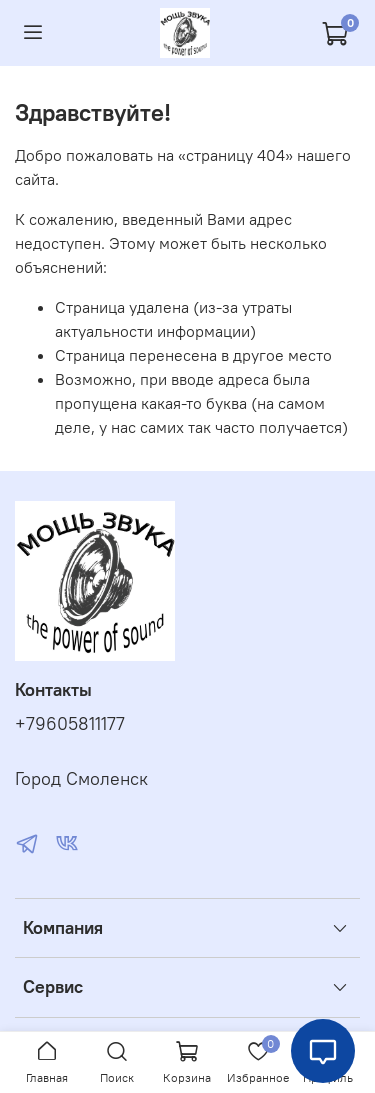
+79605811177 (70, 724)
